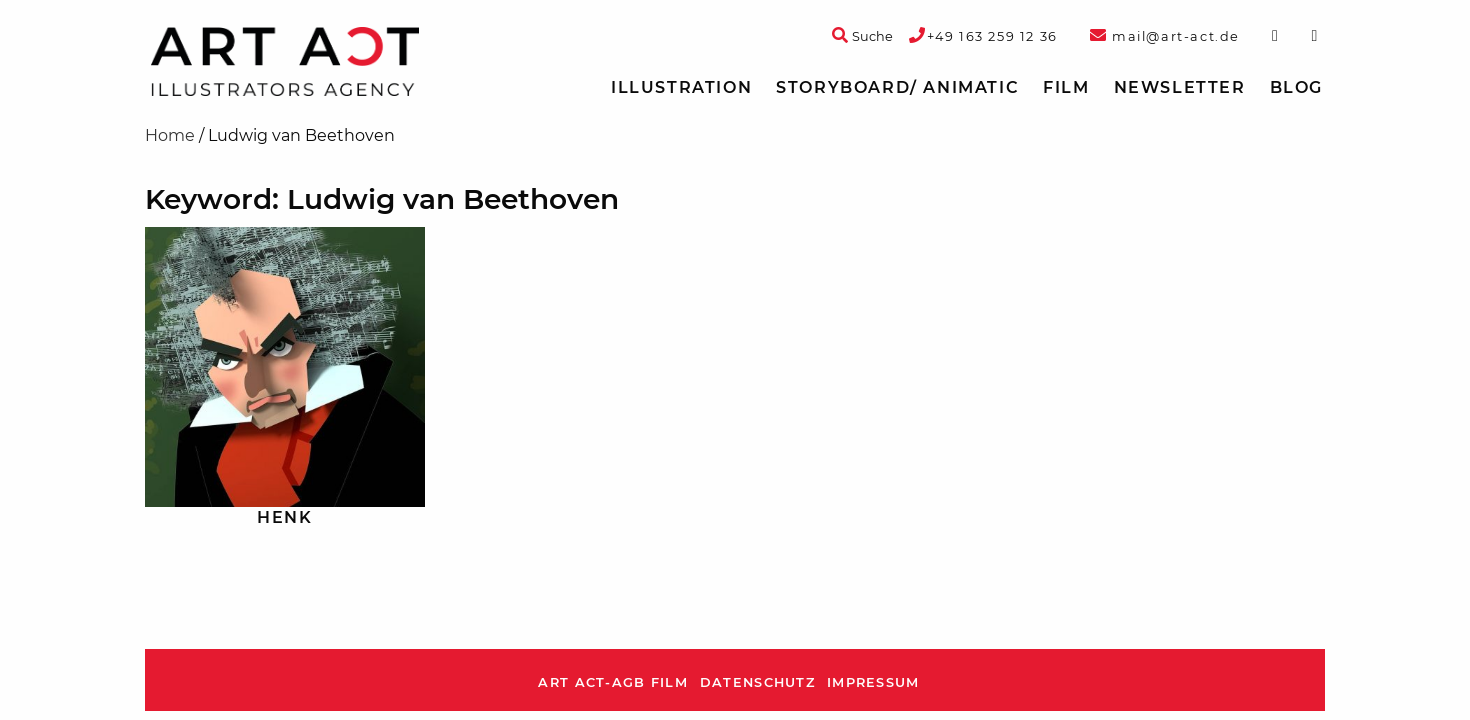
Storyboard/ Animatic (897, 87)
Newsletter (1180, 87)
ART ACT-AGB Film (612, 682)
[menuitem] (681, 88)
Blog (1296, 87)
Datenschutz (757, 682)
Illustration (681, 87)
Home (170, 135)
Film (1066, 87)
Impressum (873, 682)
